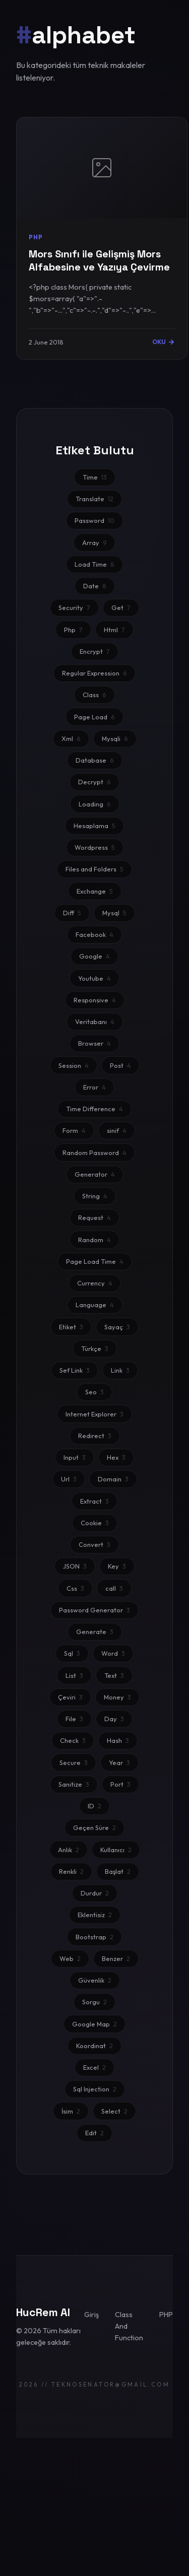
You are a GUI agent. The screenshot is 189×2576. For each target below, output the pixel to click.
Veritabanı (94, 1022)
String (94, 1196)
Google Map (94, 2024)
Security (74, 607)
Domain (113, 1479)
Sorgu (94, 2002)
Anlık (68, 1850)
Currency (94, 1283)
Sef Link (74, 1370)
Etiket (71, 1327)
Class (94, 695)
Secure (73, 1762)
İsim (70, 2111)
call (114, 1588)
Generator (95, 1174)
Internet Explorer (94, 1414)
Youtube (94, 978)
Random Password (94, 1152)
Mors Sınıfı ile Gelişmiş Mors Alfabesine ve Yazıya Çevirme (99, 260)
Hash (118, 1740)
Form (74, 1130)
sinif (117, 1130)
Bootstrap (94, 1937)
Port (120, 1784)
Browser (94, 1043)
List (74, 1675)
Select (114, 2111)
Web (70, 1958)
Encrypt (95, 651)
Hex (116, 1457)
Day (114, 1719)
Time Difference (94, 1109)
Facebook (94, 934)
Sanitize (73, 1784)
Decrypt (94, 782)
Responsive (95, 1000)
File (74, 1719)
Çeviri (70, 1697)
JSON (75, 1566)
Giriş (91, 2314)
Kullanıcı (116, 1850)
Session (73, 1065)
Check (73, 1740)
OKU (163, 342)
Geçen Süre (94, 1827)
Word (113, 1653)
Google (94, 956)
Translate (94, 499)
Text (114, 1675)
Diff (72, 913)
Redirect (94, 1436)
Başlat (118, 1871)
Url (69, 1479)
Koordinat (94, 2046)
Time (95, 477)
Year (119, 1762)
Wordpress (95, 847)
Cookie (95, 1523)
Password (94, 520)
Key (117, 1566)
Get (121, 607)
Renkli (71, 1871)
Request (94, 1217)
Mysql (114, 913)
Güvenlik (94, 1980)
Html (114, 630)
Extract (94, 1501)
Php (73, 630)
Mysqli (115, 738)
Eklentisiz (95, 1915)
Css (75, 1588)
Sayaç (117, 1327)
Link (120, 1370)
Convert (94, 1544)
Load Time (94, 564)
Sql (72, 1653)
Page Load (94, 717)
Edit (94, 2133)
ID (94, 1806)
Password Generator (94, 1610)
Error (94, 1087)
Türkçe (94, 1348)
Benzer (116, 1958)
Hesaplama (94, 826)
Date (94, 586)
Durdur (95, 1893)
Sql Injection (94, 2089)
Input (75, 1457)
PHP (166, 2314)
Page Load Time (94, 1261)
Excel (94, 2067)
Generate (94, 1632)
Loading (95, 804)
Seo (94, 1392)
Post (120, 1065)
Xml (71, 738)
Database (95, 760)
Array (94, 542)
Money (117, 1697)
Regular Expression (94, 673)
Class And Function (129, 2326)
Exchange (95, 891)
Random (94, 1240)
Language (95, 1305)
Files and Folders (94, 869)
